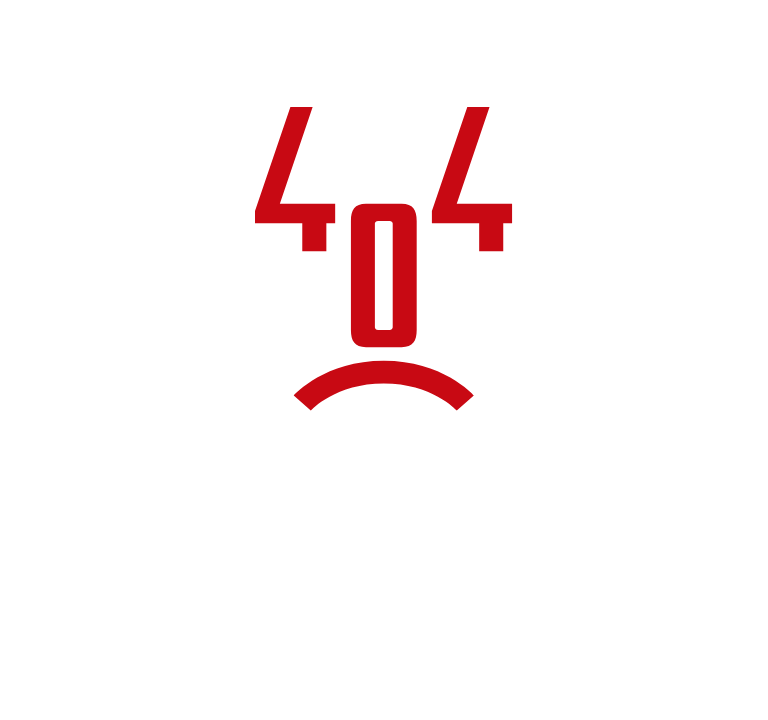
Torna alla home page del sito (384, 590)
